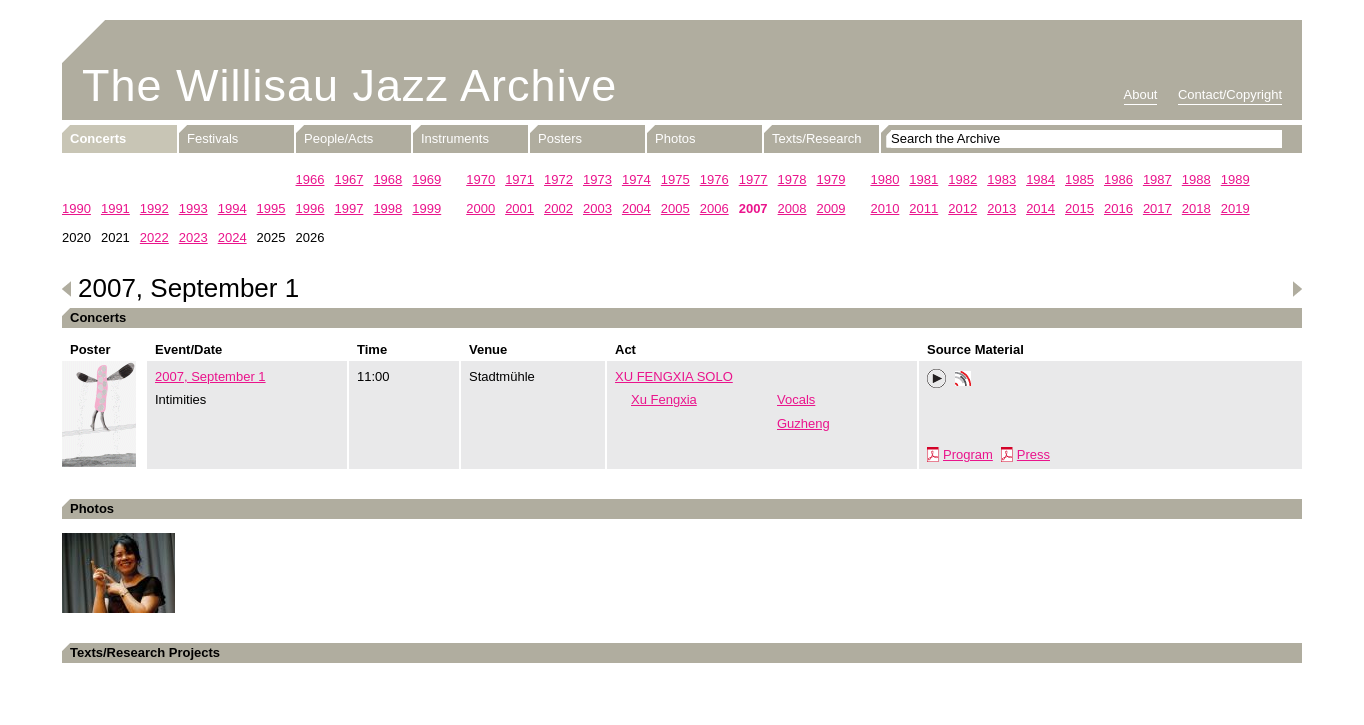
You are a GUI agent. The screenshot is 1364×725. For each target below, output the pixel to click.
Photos (675, 138)
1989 (1235, 179)
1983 (1001, 179)
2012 (962, 208)
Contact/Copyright (1230, 94)
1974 (636, 179)
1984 (1040, 179)
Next (1297, 289)
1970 (480, 179)
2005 (675, 208)
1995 (271, 208)
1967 (348, 179)
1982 (962, 179)
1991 (115, 208)
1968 (387, 179)
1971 (519, 179)
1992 (154, 208)
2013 (1001, 208)
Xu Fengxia (664, 399)
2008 (792, 208)
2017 (1157, 208)
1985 (1079, 179)
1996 (310, 208)
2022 (154, 237)
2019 (1235, 208)
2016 (1118, 208)
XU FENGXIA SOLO (674, 376)
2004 (636, 208)
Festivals (212, 138)
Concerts (98, 138)
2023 (193, 237)
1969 (426, 179)
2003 (597, 208)
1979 (831, 179)
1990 (76, 208)
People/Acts (338, 138)
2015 (1079, 208)
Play (937, 379)
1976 (714, 179)
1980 (884, 179)
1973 (597, 179)
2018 (1196, 208)
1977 (753, 179)
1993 (193, 208)
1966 (310, 179)
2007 (753, 208)
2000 (480, 208)
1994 (232, 208)
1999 (426, 208)
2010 (884, 208)
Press (1033, 454)
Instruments (455, 138)
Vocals (796, 399)
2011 (923, 208)
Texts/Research (817, 138)
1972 (558, 179)
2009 (831, 208)
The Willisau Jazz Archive (349, 85)
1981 (923, 179)
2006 (714, 208)
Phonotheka (963, 381)
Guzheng (803, 423)
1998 (387, 208)
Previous (67, 289)
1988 (1196, 179)
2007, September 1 (210, 376)
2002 (558, 208)
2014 (1040, 208)
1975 (675, 179)
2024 (232, 237)
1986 (1118, 179)
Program (968, 454)
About (1141, 94)
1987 (1157, 179)
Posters (560, 138)
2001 (519, 208)
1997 (348, 208)
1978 (792, 179)
